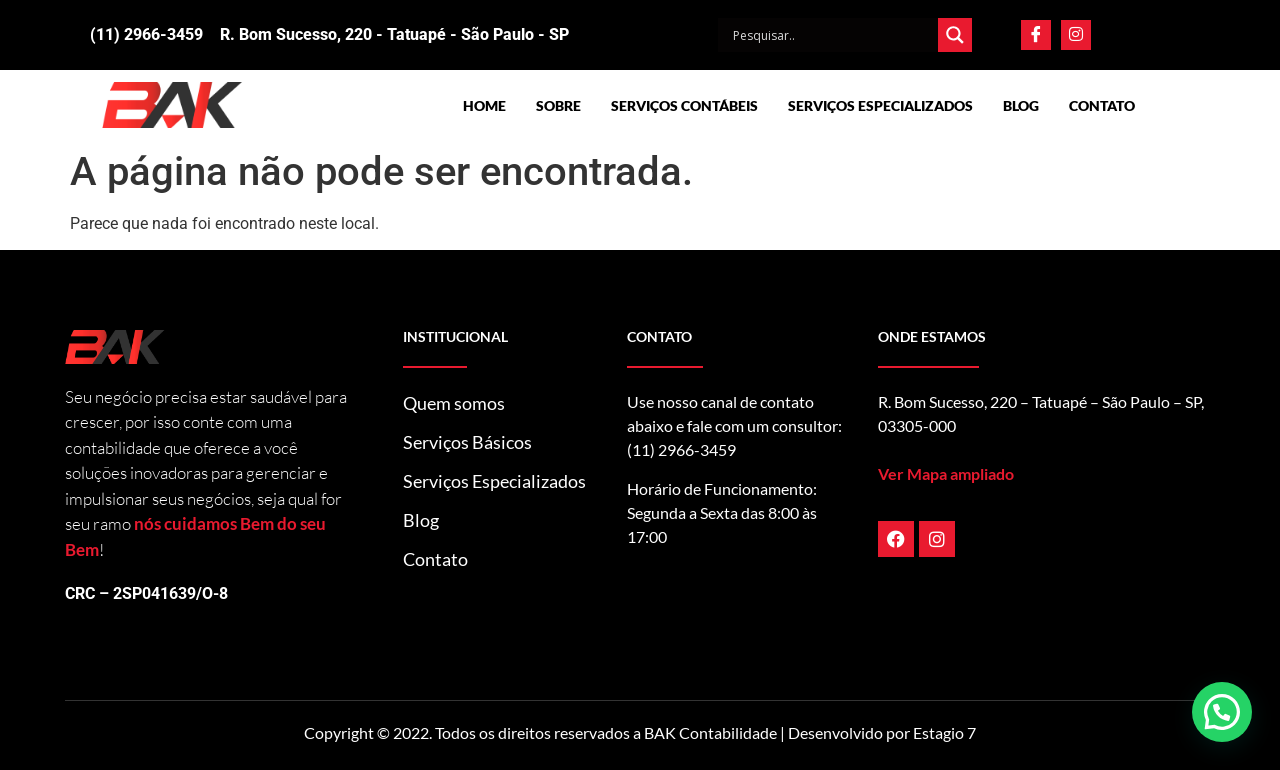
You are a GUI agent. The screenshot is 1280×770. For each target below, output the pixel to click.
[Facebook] (1036, 35)
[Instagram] (1076, 35)
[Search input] (833, 35)
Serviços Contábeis (684, 105)
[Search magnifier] (955, 35)
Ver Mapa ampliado (946, 473)
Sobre (558, 105)
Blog (1021, 105)
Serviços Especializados (880, 105)
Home (484, 105)
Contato (1102, 105)
